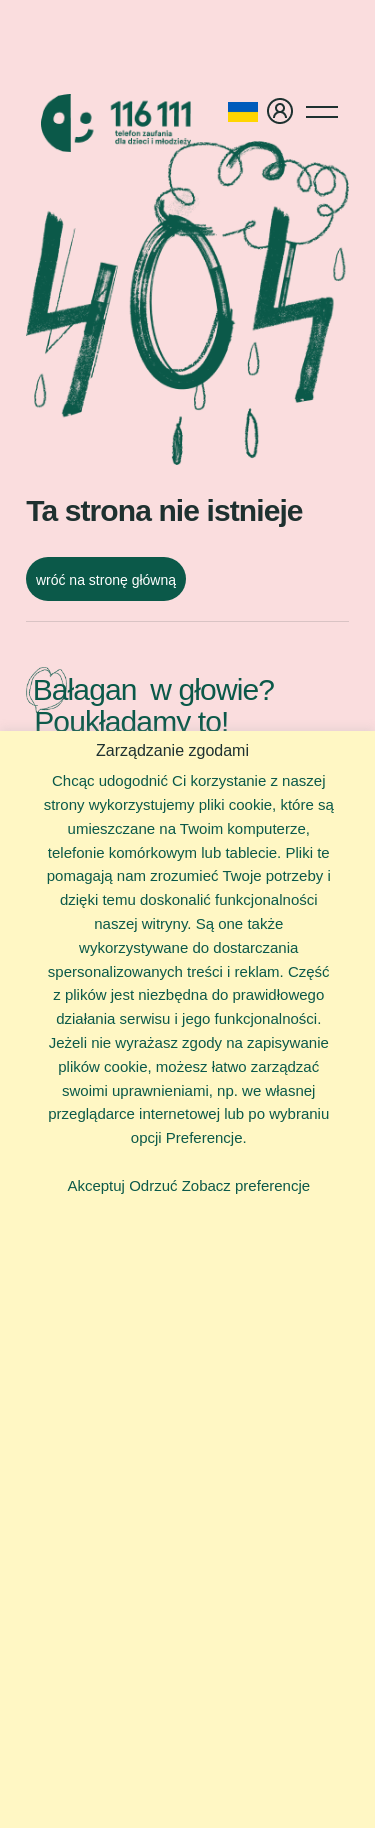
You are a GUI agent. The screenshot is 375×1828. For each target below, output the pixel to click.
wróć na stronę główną (106, 580)
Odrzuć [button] (153, 1185)
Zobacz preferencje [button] (246, 1185)
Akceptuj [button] (96, 1185)
